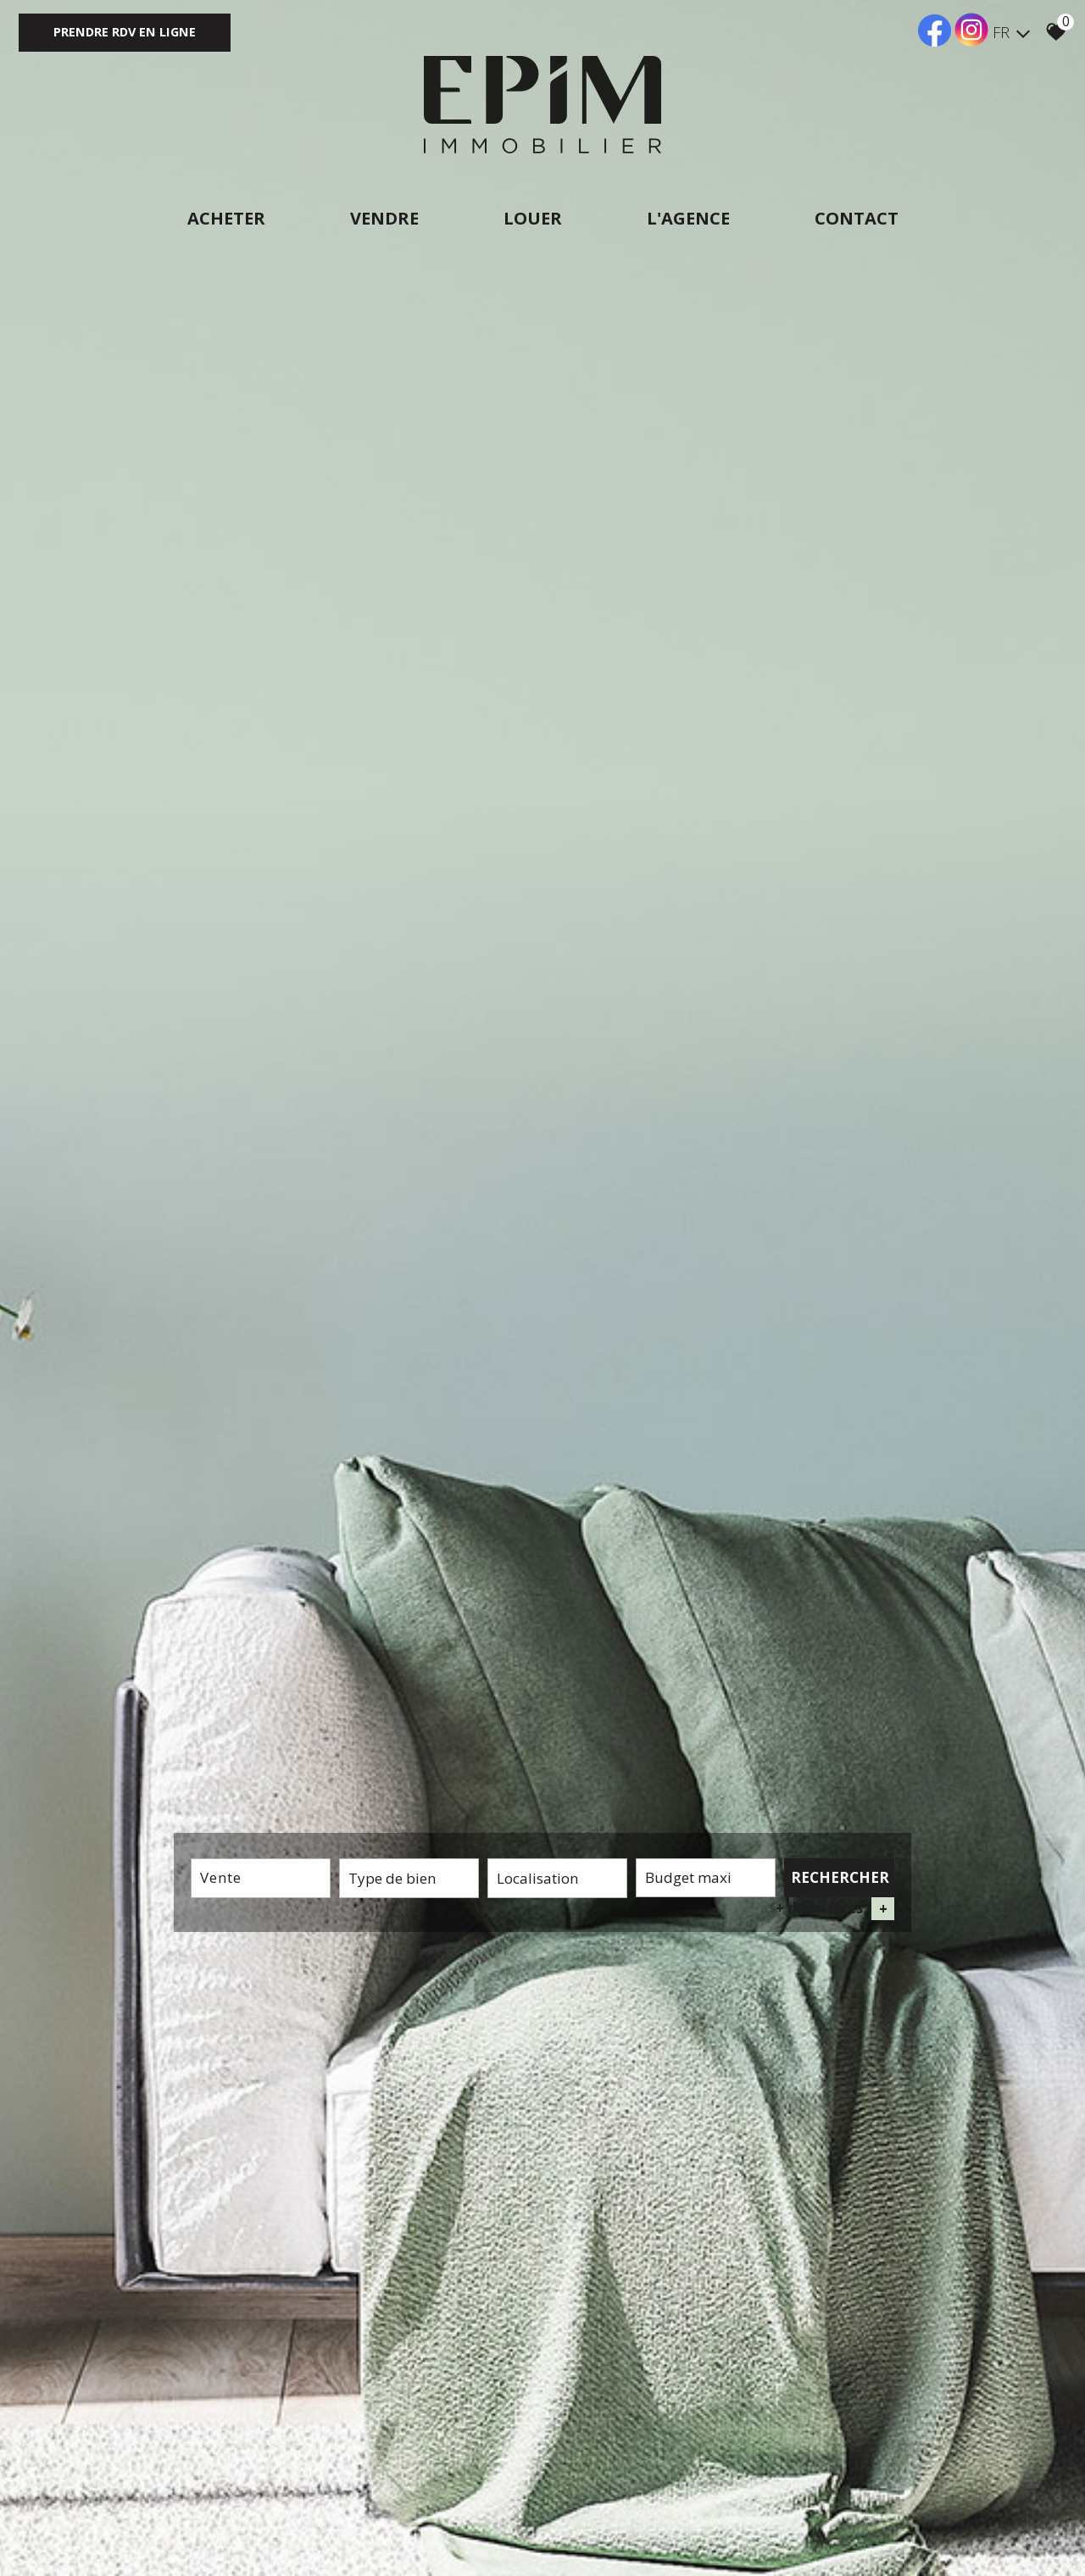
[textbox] (409, 1878)
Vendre (384, 218)
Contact (857, 218)
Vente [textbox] (221, 1877)
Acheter (226, 218)
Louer (533, 218)
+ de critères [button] (835, 1908)
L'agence (688, 218)
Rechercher (840, 1877)
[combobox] (261, 1878)
